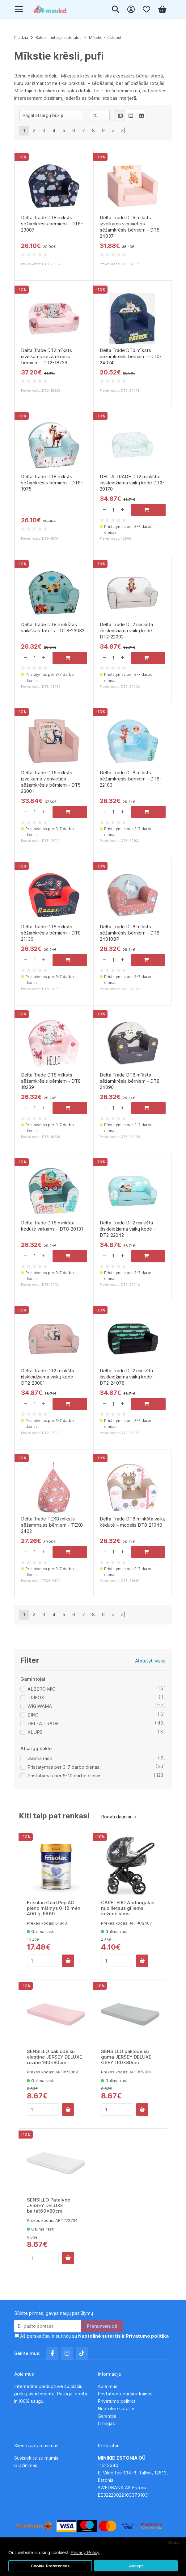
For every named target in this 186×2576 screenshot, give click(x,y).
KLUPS (35, 1732)
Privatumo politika (117, 2401)
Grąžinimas (25, 2465)
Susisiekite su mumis (36, 2458)
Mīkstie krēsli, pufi (105, 37)
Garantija (107, 2416)
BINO (33, 1715)
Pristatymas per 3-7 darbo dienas (63, 1767)
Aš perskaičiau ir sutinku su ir (94, 2336)
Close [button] (174, 2542)
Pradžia (21, 37)
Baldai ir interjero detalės (59, 37)
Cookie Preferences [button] (50, 2566)
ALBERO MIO (41, 1689)
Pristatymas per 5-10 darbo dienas (64, 1776)
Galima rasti (39, 1758)
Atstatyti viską (150, 1661)
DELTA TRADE (43, 1723)
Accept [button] (136, 2566)
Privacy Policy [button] (84, 2552)
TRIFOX (35, 1697)
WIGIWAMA (39, 1706)
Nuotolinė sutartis (117, 2408)
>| (123, 130)
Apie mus (107, 2386)
